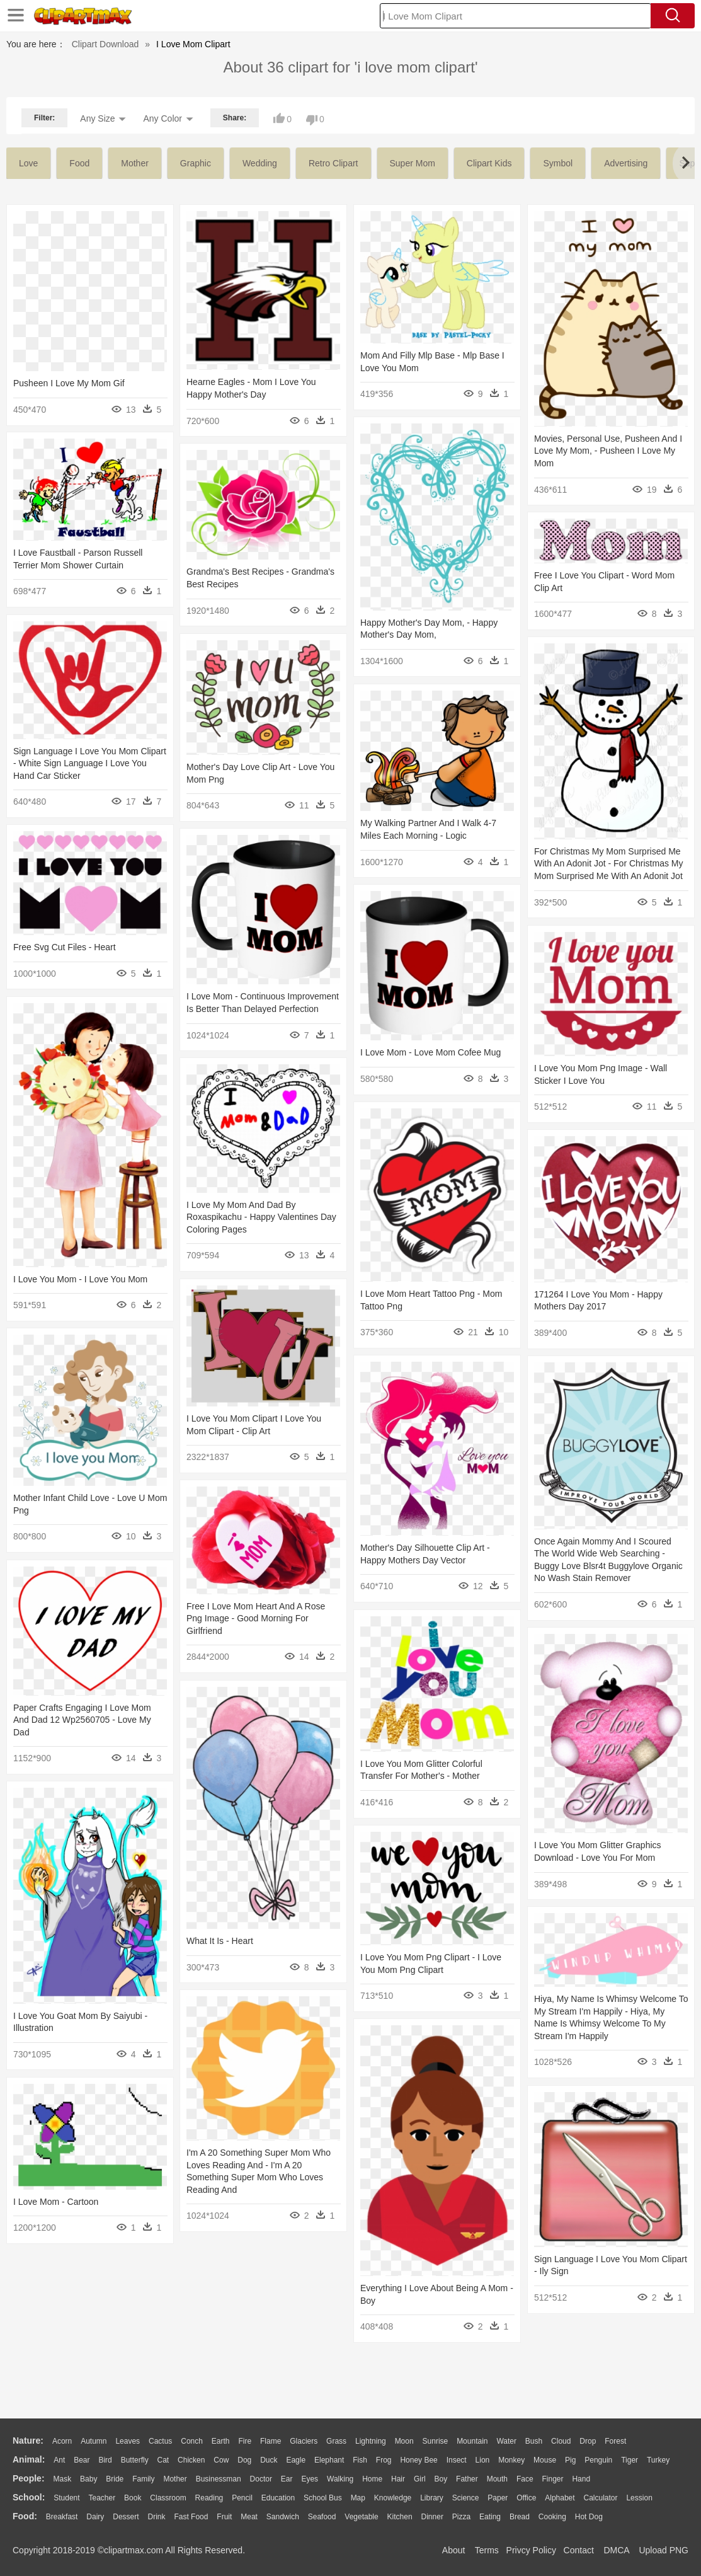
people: (29, 2478)
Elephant (329, 2460)
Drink (157, 2516)
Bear (81, 2460)
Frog (384, 2460)
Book (132, 2497)
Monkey (511, 2460)
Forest (615, 2441)
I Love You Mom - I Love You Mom (80, 1279)
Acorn (62, 2441)
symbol (558, 163)
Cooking (552, 2516)
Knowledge (392, 2497)
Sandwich (282, 2516)
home (372, 2479)
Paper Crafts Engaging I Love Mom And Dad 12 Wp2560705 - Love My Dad (82, 1720)
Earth (221, 2441)
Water (506, 2441)
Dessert (126, 2516)
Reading (209, 2497)
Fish (360, 2460)
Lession (639, 2497)
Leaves (127, 2441)
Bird (104, 2460)
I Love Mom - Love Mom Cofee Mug (430, 1052)
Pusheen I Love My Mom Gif (69, 383)
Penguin (598, 2460)
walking (340, 2479)
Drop (587, 2441)
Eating (490, 2516)
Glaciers (303, 2441)
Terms (487, 2550)
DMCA (616, 2550)
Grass (336, 2441)
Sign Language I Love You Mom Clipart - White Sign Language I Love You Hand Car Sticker (89, 763)
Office (526, 2497)
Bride (114, 2479)
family (143, 2479)
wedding (259, 163)
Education (278, 2497)
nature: (28, 2440)
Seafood (322, 2516)
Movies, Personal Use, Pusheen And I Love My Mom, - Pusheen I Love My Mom (608, 451)
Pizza (461, 2516)
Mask (62, 2479)
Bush (533, 2441)
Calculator (601, 2497)
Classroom (168, 2497)
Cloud (561, 2441)
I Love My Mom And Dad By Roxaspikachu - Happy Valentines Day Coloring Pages (261, 1217)
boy (441, 2479)
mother (135, 163)
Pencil (242, 2497)
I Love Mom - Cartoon (55, 2202)
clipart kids (489, 163)
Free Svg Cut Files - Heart (64, 947)
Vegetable (361, 2516)
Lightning (370, 2441)
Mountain (472, 2441)
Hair (398, 2479)
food (79, 163)
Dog (244, 2460)
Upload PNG (663, 2550)
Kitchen (400, 2516)
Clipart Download (105, 44)
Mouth (497, 2479)
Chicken (191, 2460)
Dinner (432, 2516)
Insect (457, 2460)
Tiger (629, 2460)
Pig (570, 2460)
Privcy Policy (531, 2550)
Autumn (93, 2441)
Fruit (224, 2516)
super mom (412, 163)
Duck (268, 2460)
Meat (249, 2516)
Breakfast (62, 2516)
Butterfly (135, 2460)
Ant (59, 2460)
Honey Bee (418, 2460)
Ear (287, 2479)
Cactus (160, 2441)
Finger (552, 2479)
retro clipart (333, 163)
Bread (520, 2516)
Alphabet (559, 2497)
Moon (404, 2441)
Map (358, 2497)
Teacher (102, 2497)
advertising (625, 163)
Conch (192, 2441)
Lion (483, 2460)
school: (29, 2497)
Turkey (658, 2460)
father (467, 2479)
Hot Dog (589, 2516)
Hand (581, 2479)
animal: (29, 2459)
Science (465, 2497)
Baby (88, 2479)
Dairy (95, 2516)
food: (25, 2516)
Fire (244, 2441)
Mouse (544, 2460)
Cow (221, 2460)
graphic (195, 163)
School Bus (323, 2497)
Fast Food (191, 2516)
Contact (579, 2550)
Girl (420, 2479)
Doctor (261, 2479)
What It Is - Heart (219, 1941)
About (453, 2550)
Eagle (295, 2460)
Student (66, 2497)
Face (524, 2479)
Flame (270, 2441)
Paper (497, 2497)
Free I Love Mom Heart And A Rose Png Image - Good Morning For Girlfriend (255, 1618)
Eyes (309, 2479)
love (28, 163)
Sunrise (435, 2441)
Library (431, 2497)
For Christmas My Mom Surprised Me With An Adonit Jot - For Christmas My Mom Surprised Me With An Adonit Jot (608, 863)
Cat (163, 2460)
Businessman (218, 2479)
